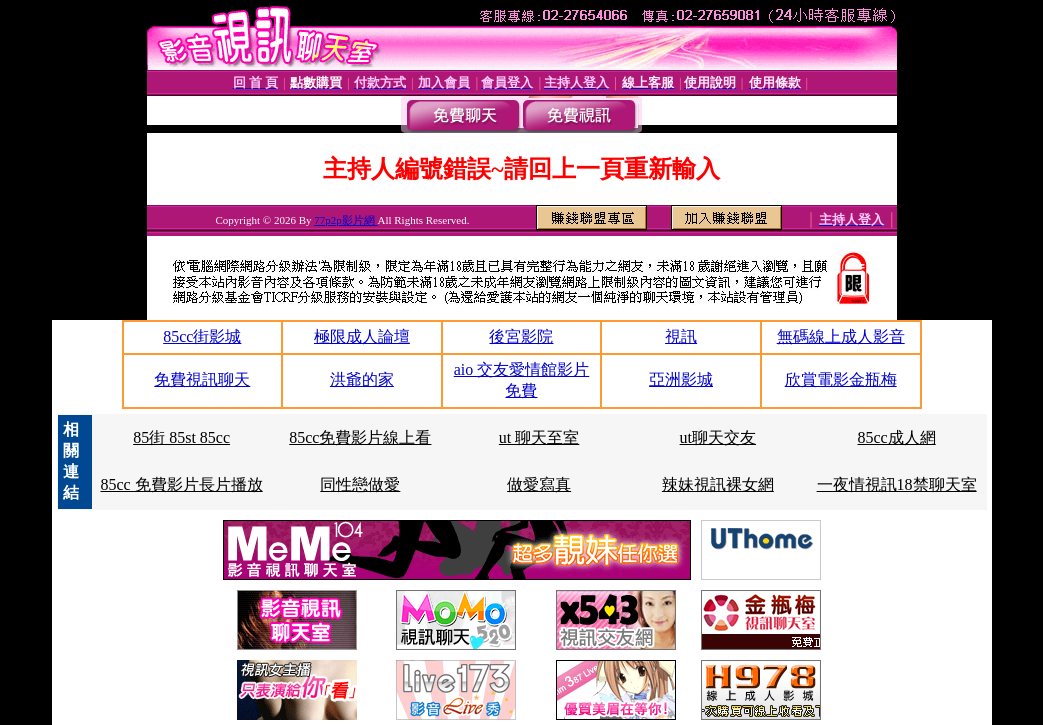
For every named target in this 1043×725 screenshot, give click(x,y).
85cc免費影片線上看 (360, 437)
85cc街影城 (202, 336)
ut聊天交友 (718, 437)
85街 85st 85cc (181, 437)
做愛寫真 (539, 484)
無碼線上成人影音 (841, 336)
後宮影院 (521, 336)
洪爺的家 (362, 379)
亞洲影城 (681, 379)
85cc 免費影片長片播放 (181, 484)
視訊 (681, 336)
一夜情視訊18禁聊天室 (897, 484)
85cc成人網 (897, 437)
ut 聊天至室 (539, 437)
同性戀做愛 (360, 484)
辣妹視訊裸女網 (718, 484)
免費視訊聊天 (202, 379)
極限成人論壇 (362, 336)
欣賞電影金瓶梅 (841, 379)
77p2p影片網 (345, 220)
